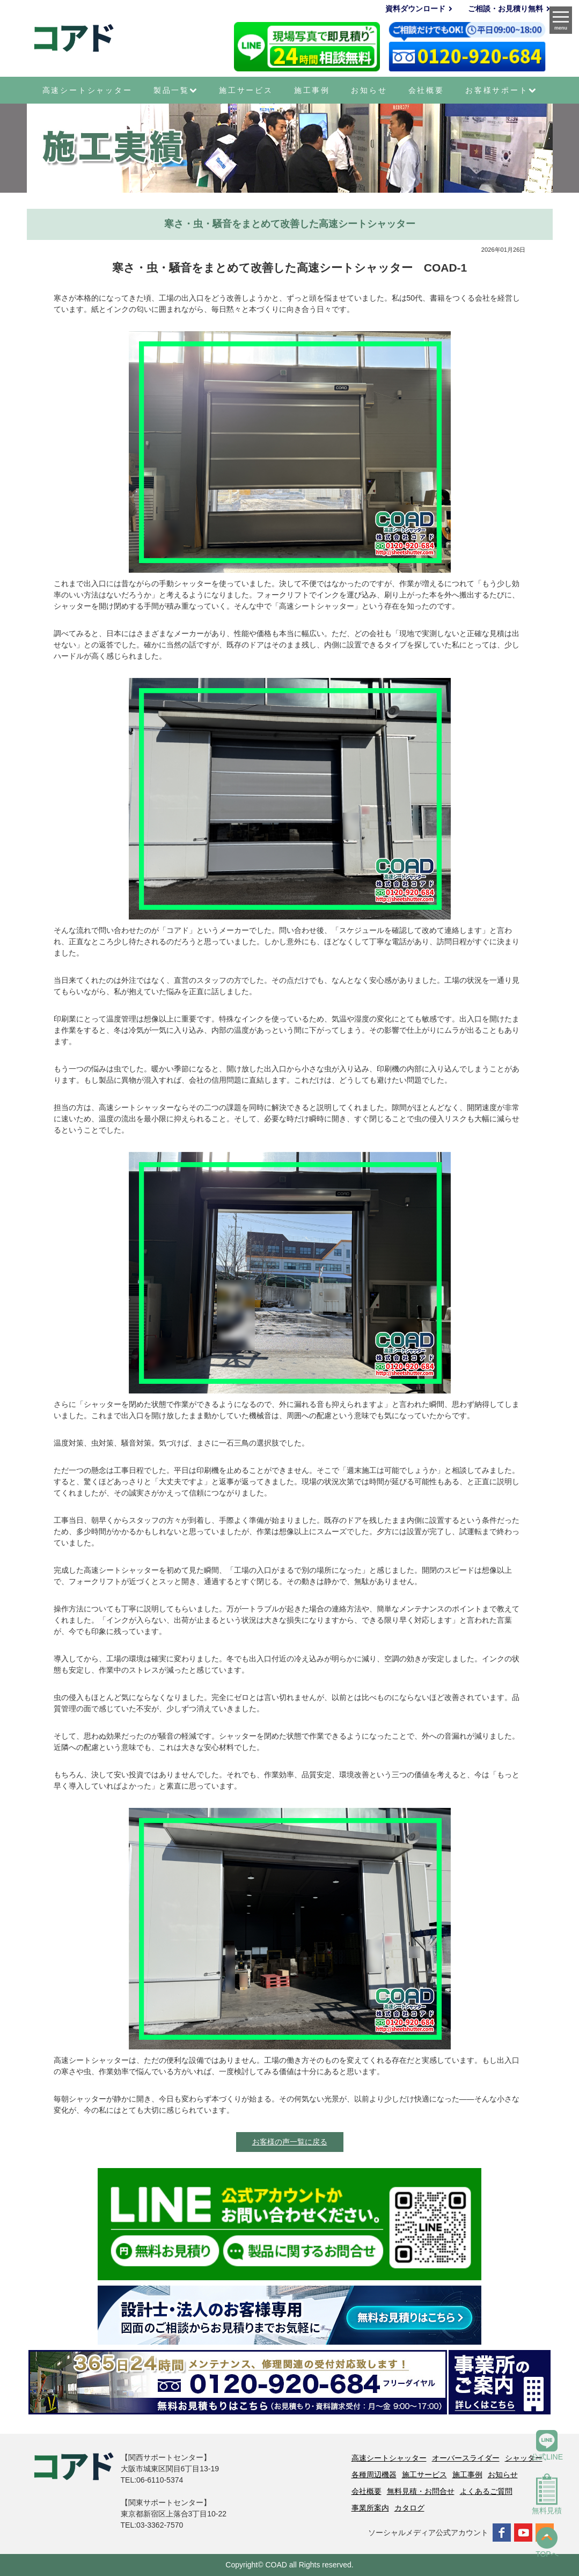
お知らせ (369, 90)
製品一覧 (175, 90)
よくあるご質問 (486, 2491)
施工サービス (246, 90)
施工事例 (312, 90)
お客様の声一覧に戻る (289, 2141)
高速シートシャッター (87, 90)
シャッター (524, 2458)
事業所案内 (370, 2508)
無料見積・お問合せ (421, 2491)
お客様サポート (501, 90)
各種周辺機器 (374, 2474)
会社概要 (426, 90)
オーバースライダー (466, 2458)
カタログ (409, 2508)
